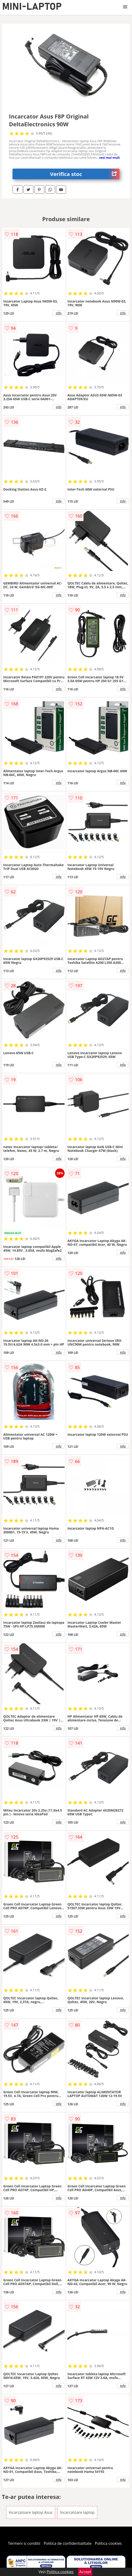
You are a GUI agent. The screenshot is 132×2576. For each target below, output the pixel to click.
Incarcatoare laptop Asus (31, 2512)
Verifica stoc (85, 174)
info (59, 313)
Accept (85, 2571)
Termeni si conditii (24, 2543)
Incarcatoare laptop (77, 2512)
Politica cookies (108, 2543)
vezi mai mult (109, 157)
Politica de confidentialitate (68, 2543)
